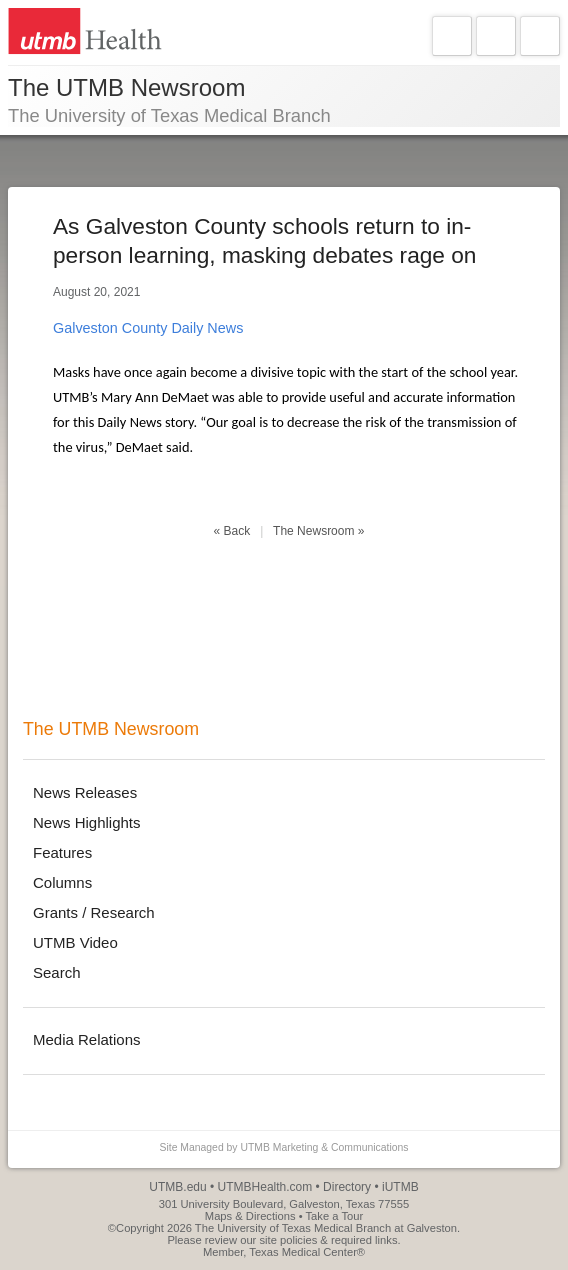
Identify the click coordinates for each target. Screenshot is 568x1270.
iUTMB (400, 1187)
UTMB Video (75, 942)
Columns (62, 882)
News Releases (85, 792)
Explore (496, 36)
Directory (347, 1187)
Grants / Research (94, 912)
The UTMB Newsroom (111, 729)
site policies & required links (328, 1240)
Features (62, 852)
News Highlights (87, 822)
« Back (232, 531)
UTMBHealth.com (265, 1187)
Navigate (452, 36)
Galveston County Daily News (148, 328)
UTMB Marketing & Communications (324, 1147)
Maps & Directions (250, 1216)
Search (540, 36)
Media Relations (87, 1039)
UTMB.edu (177, 1187)
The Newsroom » (318, 531)
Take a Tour (335, 1216)
